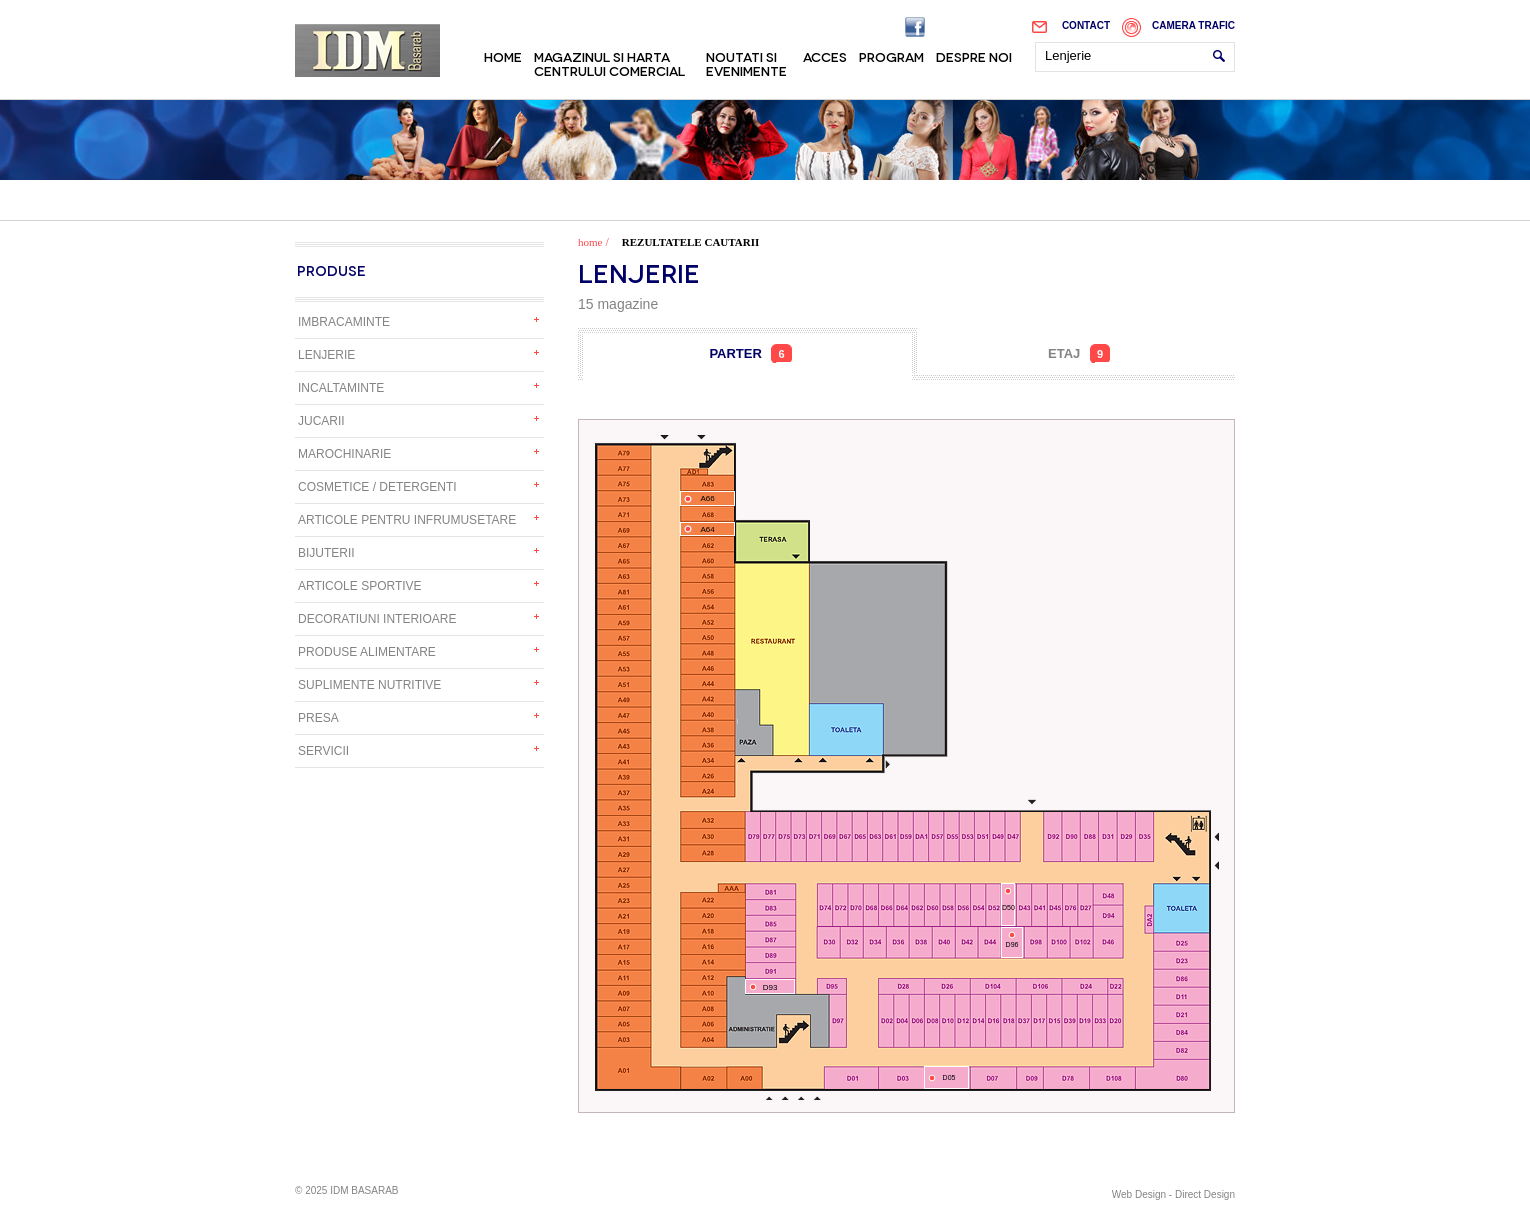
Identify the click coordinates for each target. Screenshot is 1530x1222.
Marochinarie (344, 454)
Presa (318, 718)
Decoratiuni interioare (377, 619)
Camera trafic (1193, 25)
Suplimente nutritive (369, 685)
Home (503, 56)
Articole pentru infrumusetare (407, 520)
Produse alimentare (367, 652)
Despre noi (974, 56)
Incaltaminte (341, 388)
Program (891, 56)
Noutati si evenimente (746, 63)
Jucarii (321, 421)
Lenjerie (326, 355)
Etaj (1079, 353)
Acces (825, 56)
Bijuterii (326, 553)
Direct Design (1205, 1194)
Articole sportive (360, 586)
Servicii (323, 751)
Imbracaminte (344, 322)
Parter (750, 353)
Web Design (1139, 1194)
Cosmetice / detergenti (377, 487)
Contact (1086, 25)
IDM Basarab (367, 50)
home (590, 242)
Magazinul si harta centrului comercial (609, 63)
